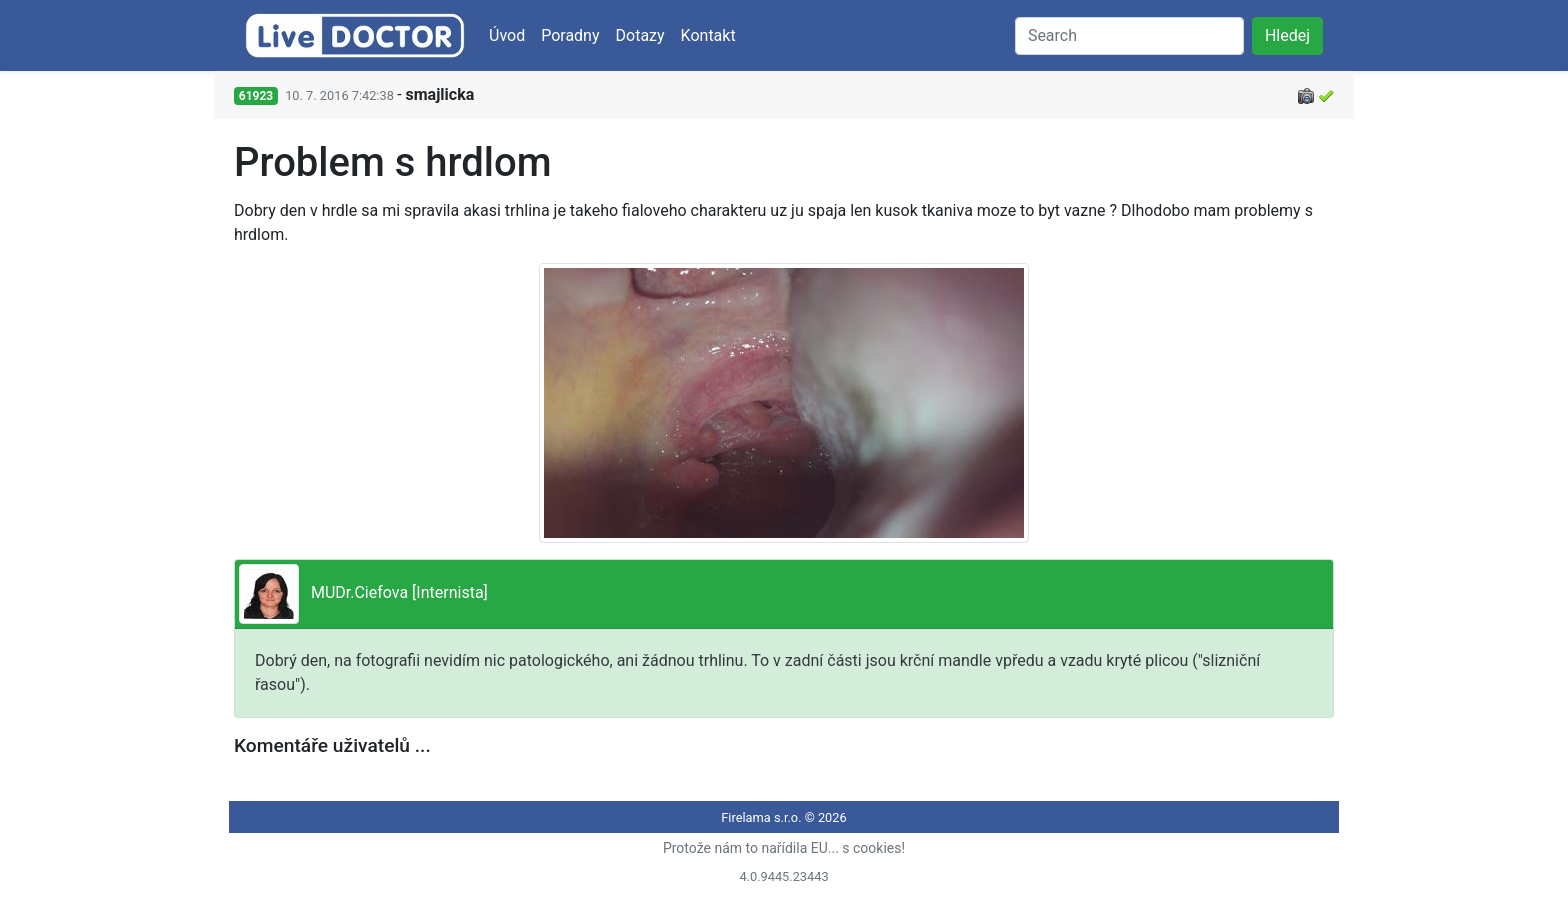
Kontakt (708, 35)
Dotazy (640, 35)
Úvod (507, 35)
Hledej (1287, 35)
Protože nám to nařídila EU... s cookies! (784, 848)
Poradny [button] (570, 35)
